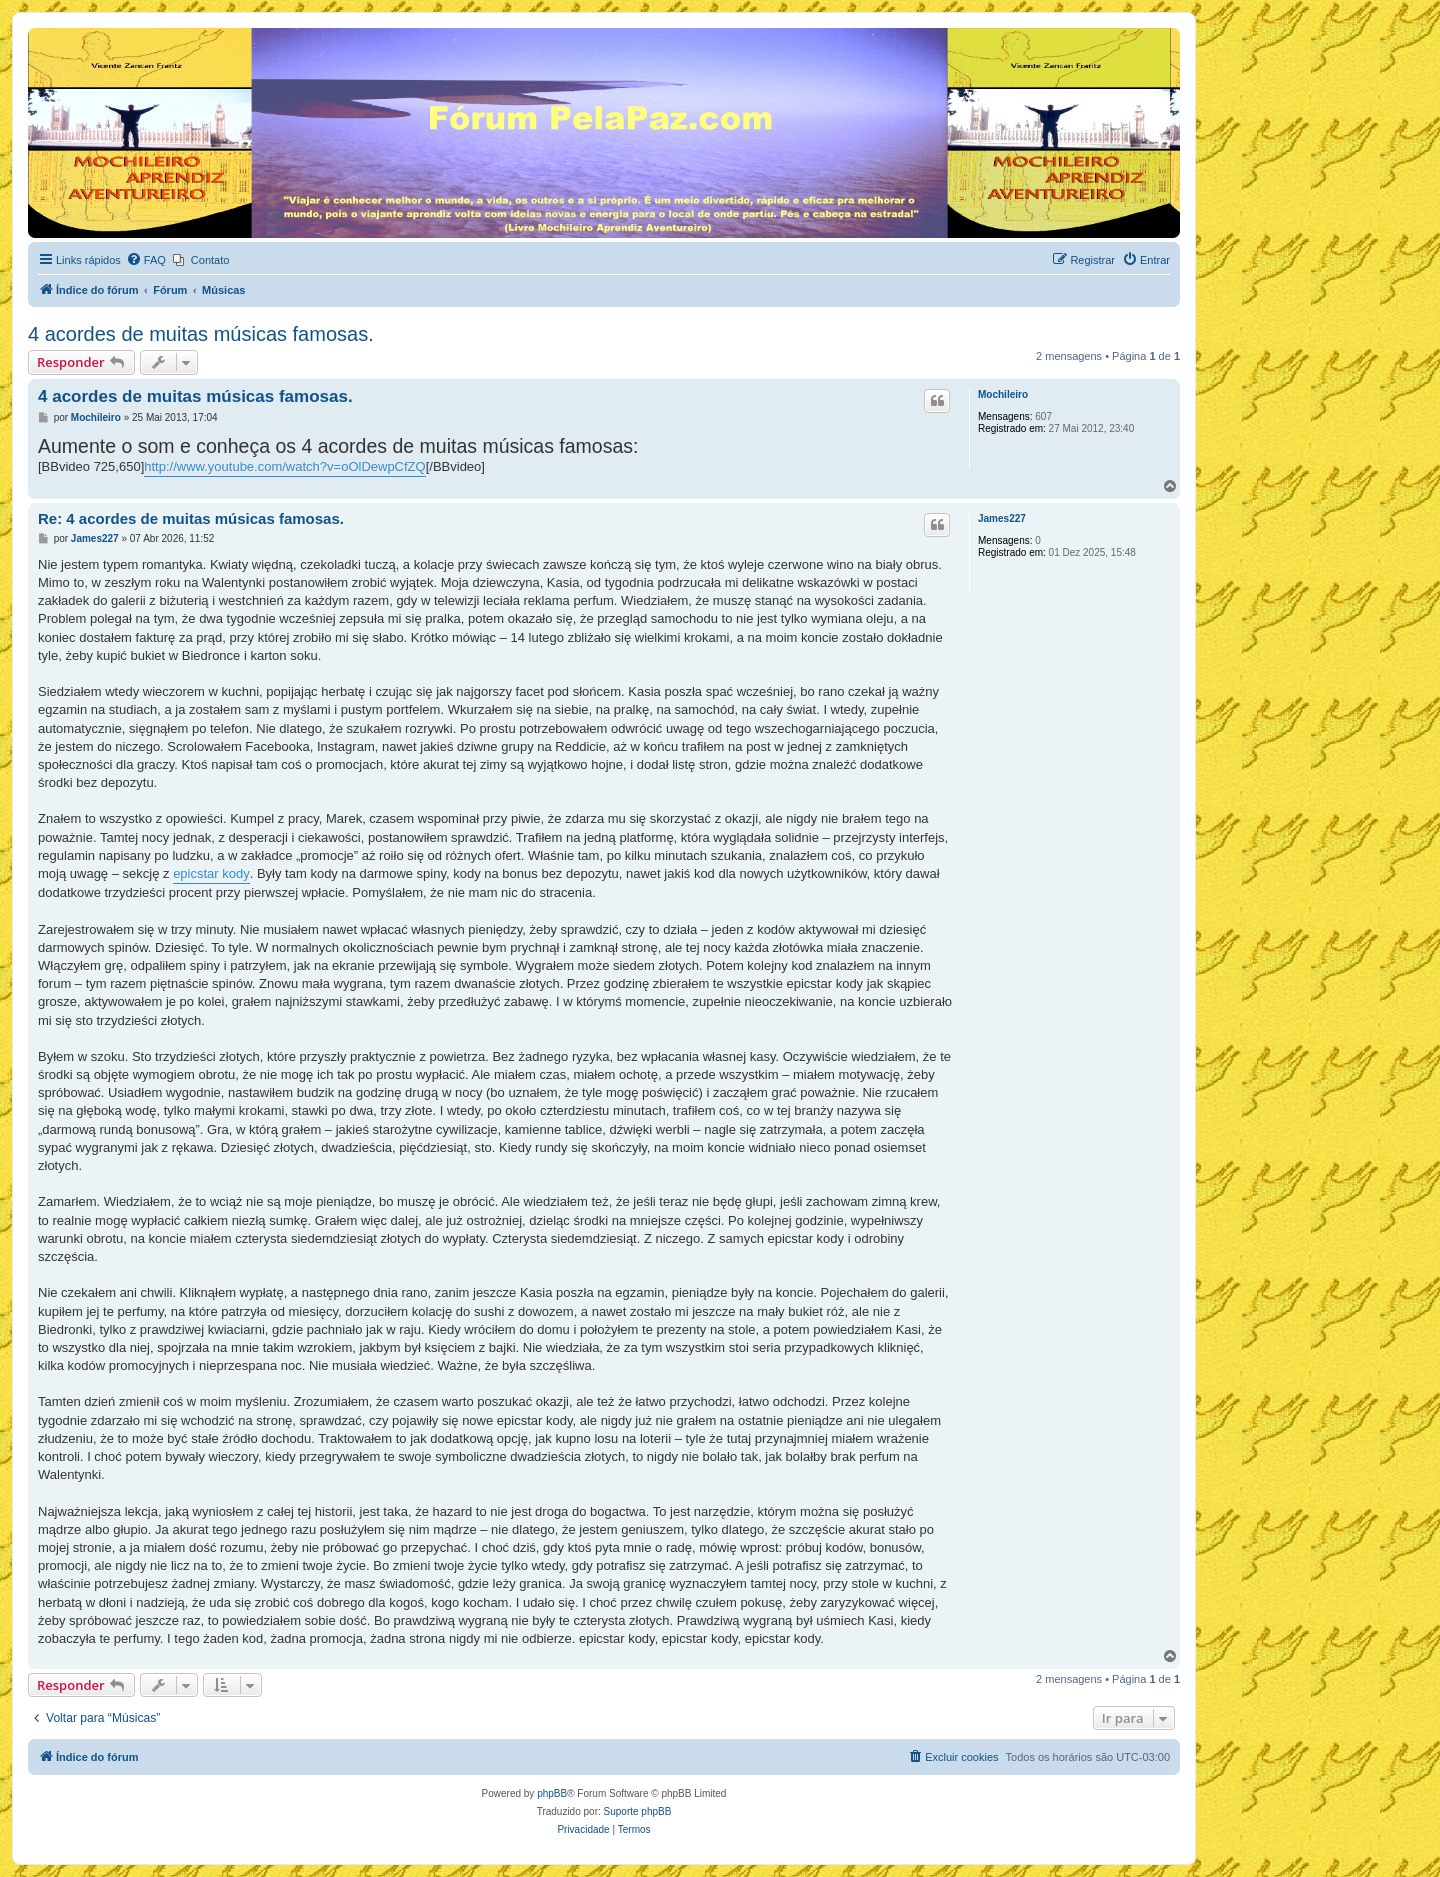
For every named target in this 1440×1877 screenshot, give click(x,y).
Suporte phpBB (638, 1811)
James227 (1002, 518)
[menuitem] (146, 260)
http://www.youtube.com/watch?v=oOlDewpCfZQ (284, 466)
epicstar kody (211, 873)
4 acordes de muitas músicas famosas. (201, 334)
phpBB (552, 1793)
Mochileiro (1003, 394)
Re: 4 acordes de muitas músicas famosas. (191, 518)
